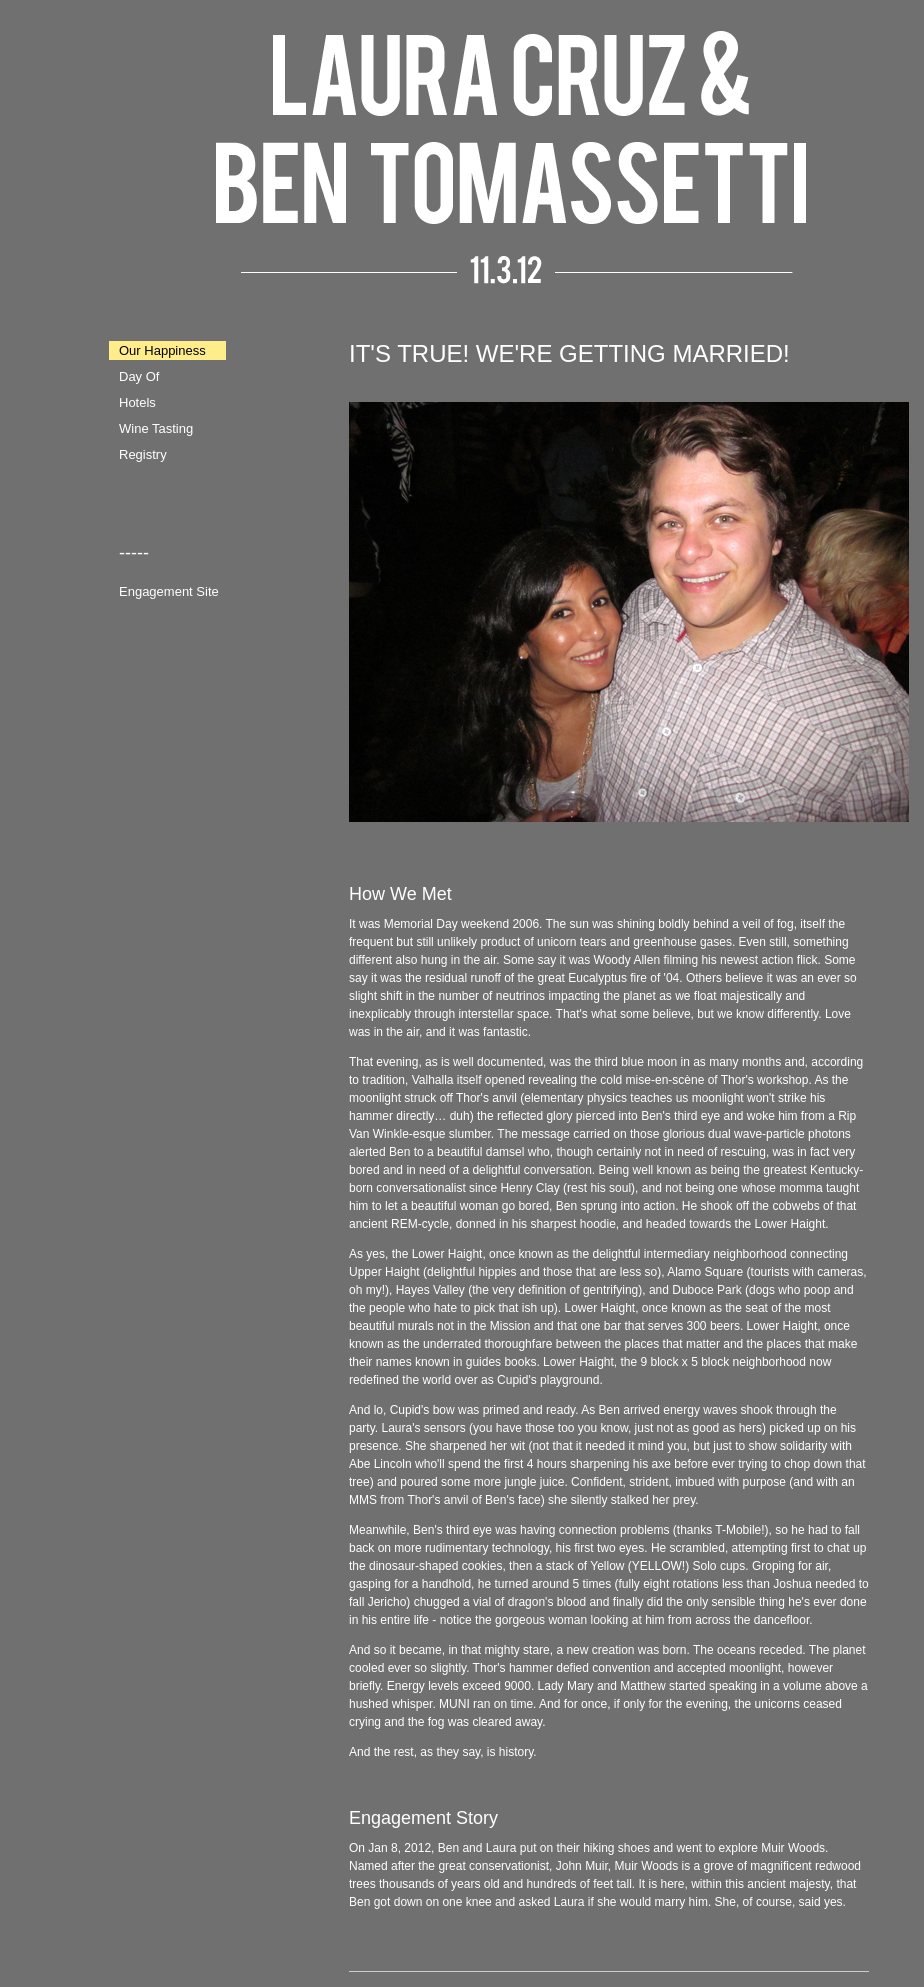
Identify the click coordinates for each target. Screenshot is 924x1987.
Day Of (139, 376)
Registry (143, 454)
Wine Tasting (156, 428)
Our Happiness (162, 350)
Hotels (137, 402)
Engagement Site (169, 591)
